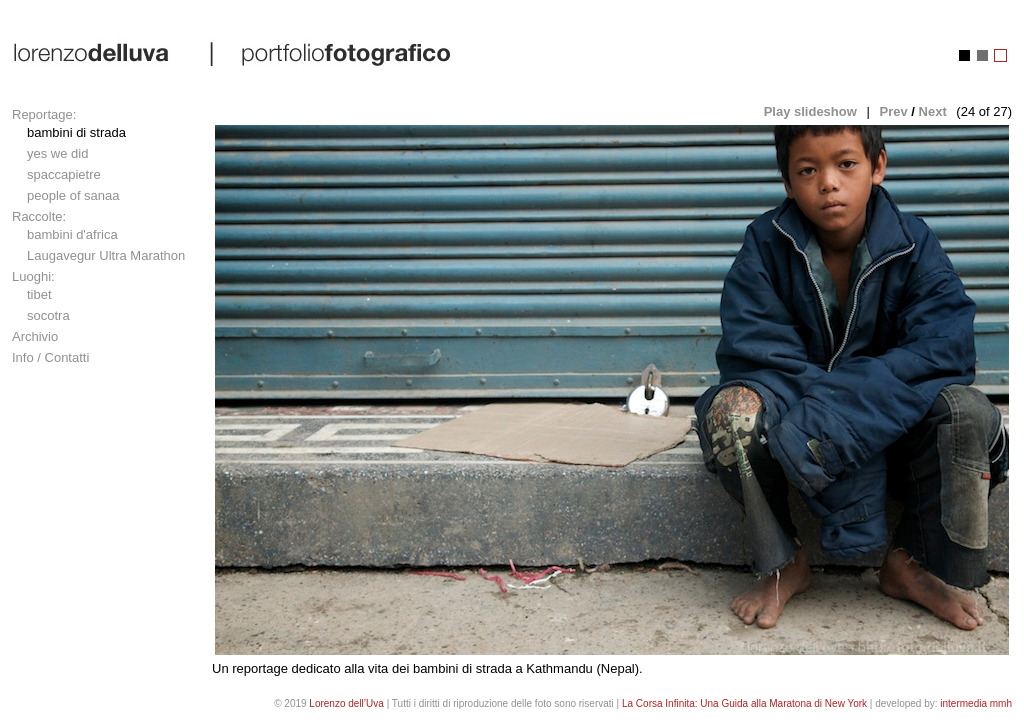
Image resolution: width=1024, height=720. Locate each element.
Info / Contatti (50, 357)
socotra (48, 315)
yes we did (57, 153)
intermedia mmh (976, 703)
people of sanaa (73, 195)
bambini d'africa (72, 234)
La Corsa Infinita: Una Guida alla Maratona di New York (744, 703)
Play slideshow (810, 111)
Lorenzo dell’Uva (346, 703)
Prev (893, 111)
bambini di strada (76, 132)
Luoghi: (33, 276)
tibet (39, 294)
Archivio (35, 336)
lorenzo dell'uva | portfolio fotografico (233, 53)
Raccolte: (39, 216)
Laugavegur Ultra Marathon (106, 255)
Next (933, 111)
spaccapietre (64, 174)
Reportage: (44, 114)
